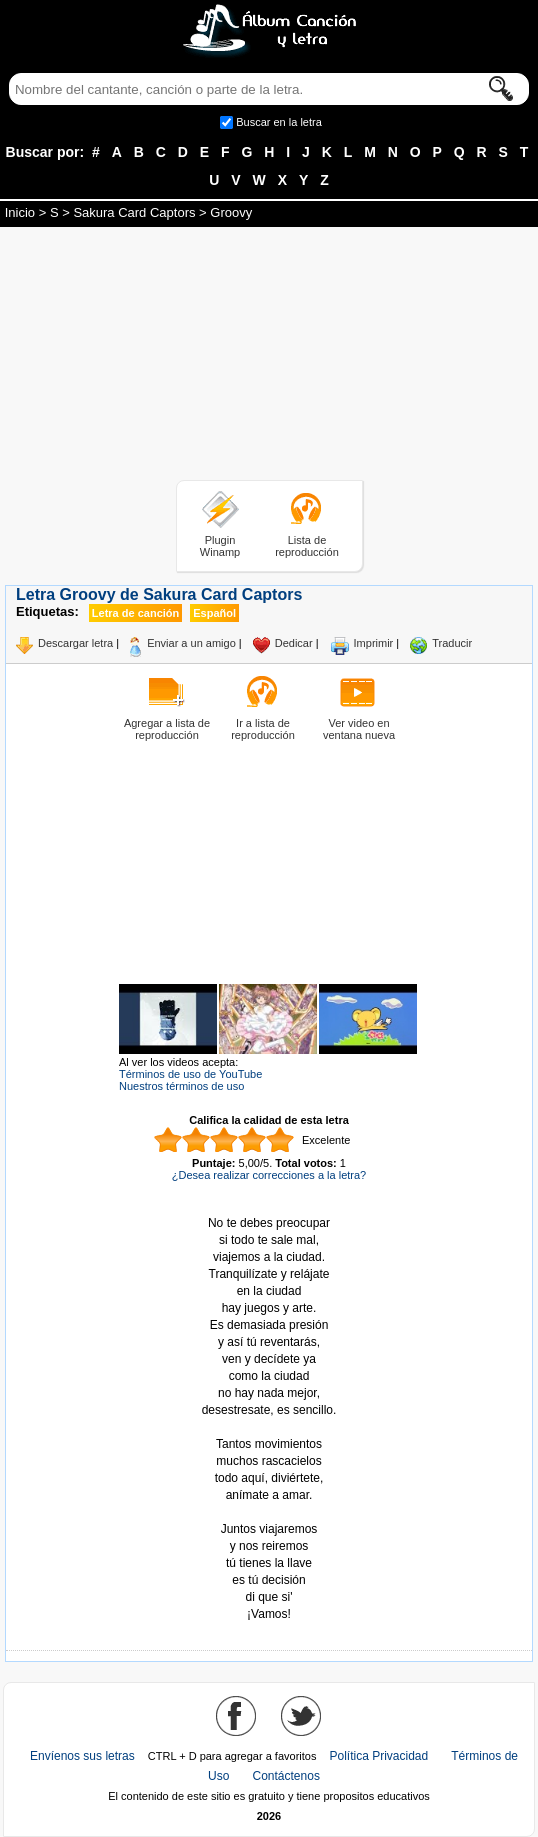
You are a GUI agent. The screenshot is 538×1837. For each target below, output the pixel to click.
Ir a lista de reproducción (263, 729)
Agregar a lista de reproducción (167, 729)
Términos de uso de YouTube (190, 1074)
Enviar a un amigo (191, 643)
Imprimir (374, 643)
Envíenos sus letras (82, 1756)
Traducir (452, 643)
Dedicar (294, 643)
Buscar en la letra (279, 122)
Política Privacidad (379, 1756)
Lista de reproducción (307, 546)
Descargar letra (75, 643)
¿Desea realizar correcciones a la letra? (269, 1175)
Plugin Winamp (220, 546)
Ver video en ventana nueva (359, 729)
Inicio (20, 212)
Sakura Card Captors (134, 212)
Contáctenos (286, 1776)
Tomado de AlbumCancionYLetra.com (269, 1512)
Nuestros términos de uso (181, 1086)
